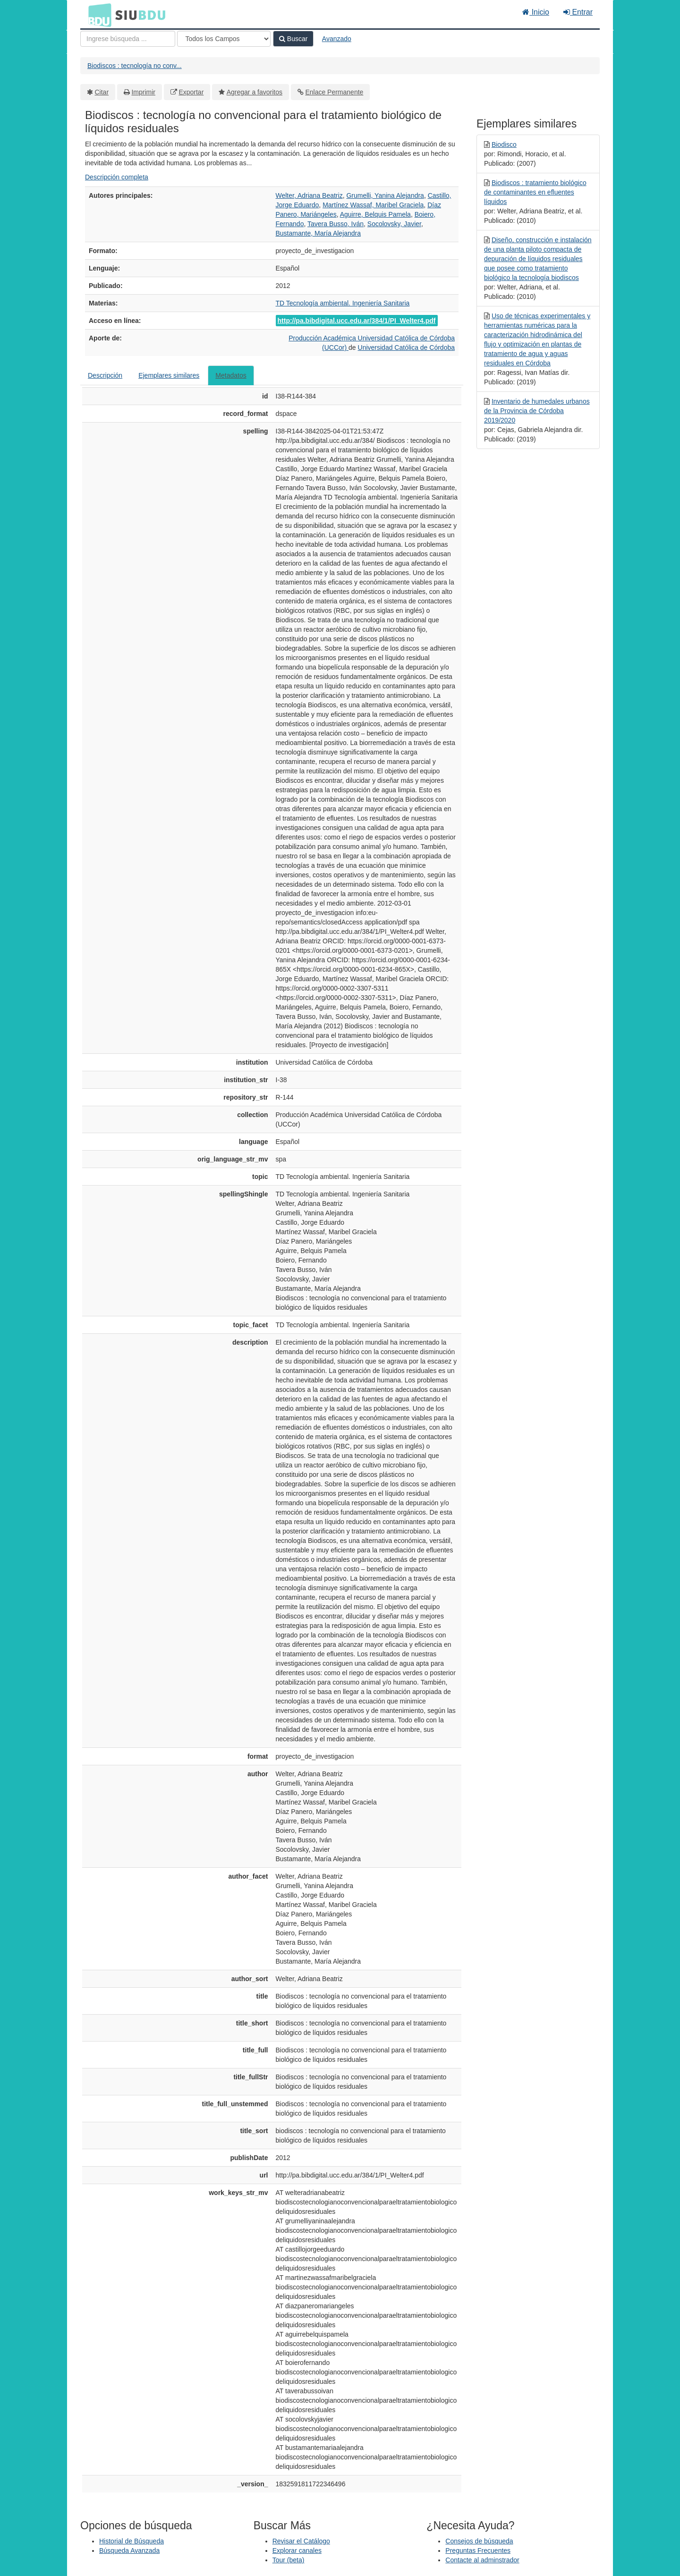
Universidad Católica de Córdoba (406, 347)
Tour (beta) (288, 2560)
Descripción (105, 375)
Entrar (578, 12)
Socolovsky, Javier (394, 224)
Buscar (293, 38)
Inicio (535, 12)
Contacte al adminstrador (482, 2560)
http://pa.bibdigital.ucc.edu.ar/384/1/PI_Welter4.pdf (357, 320)
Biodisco (504, 144)
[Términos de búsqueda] (127, 39)
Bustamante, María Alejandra (318, 233)
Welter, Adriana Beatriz (309, 195)
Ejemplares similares (168, 375)
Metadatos (230, 375)
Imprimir (143, 92)
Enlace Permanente (334, 92)
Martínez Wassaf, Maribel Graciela (373, 205)
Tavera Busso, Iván (335, 224)
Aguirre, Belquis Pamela (375, 214)
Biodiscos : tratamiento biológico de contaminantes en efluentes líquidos (535, 192)
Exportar (191, 92)
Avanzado (336, 38)
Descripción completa (116, 177)
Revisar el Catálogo (301, 2541)
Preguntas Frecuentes (477, 2550)
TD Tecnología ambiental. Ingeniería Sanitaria (343, 303)
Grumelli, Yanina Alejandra (385, 195)
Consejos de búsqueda (479, 2541)
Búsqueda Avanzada (129, 2550)
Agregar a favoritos (254, 92)
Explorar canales (297, 2550)
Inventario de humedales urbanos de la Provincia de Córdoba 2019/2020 (537, 411)
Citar (102, 92)
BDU (97, 14)
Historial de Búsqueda (131, 2541)
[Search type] (224, 39)
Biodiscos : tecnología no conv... (134, 65)
